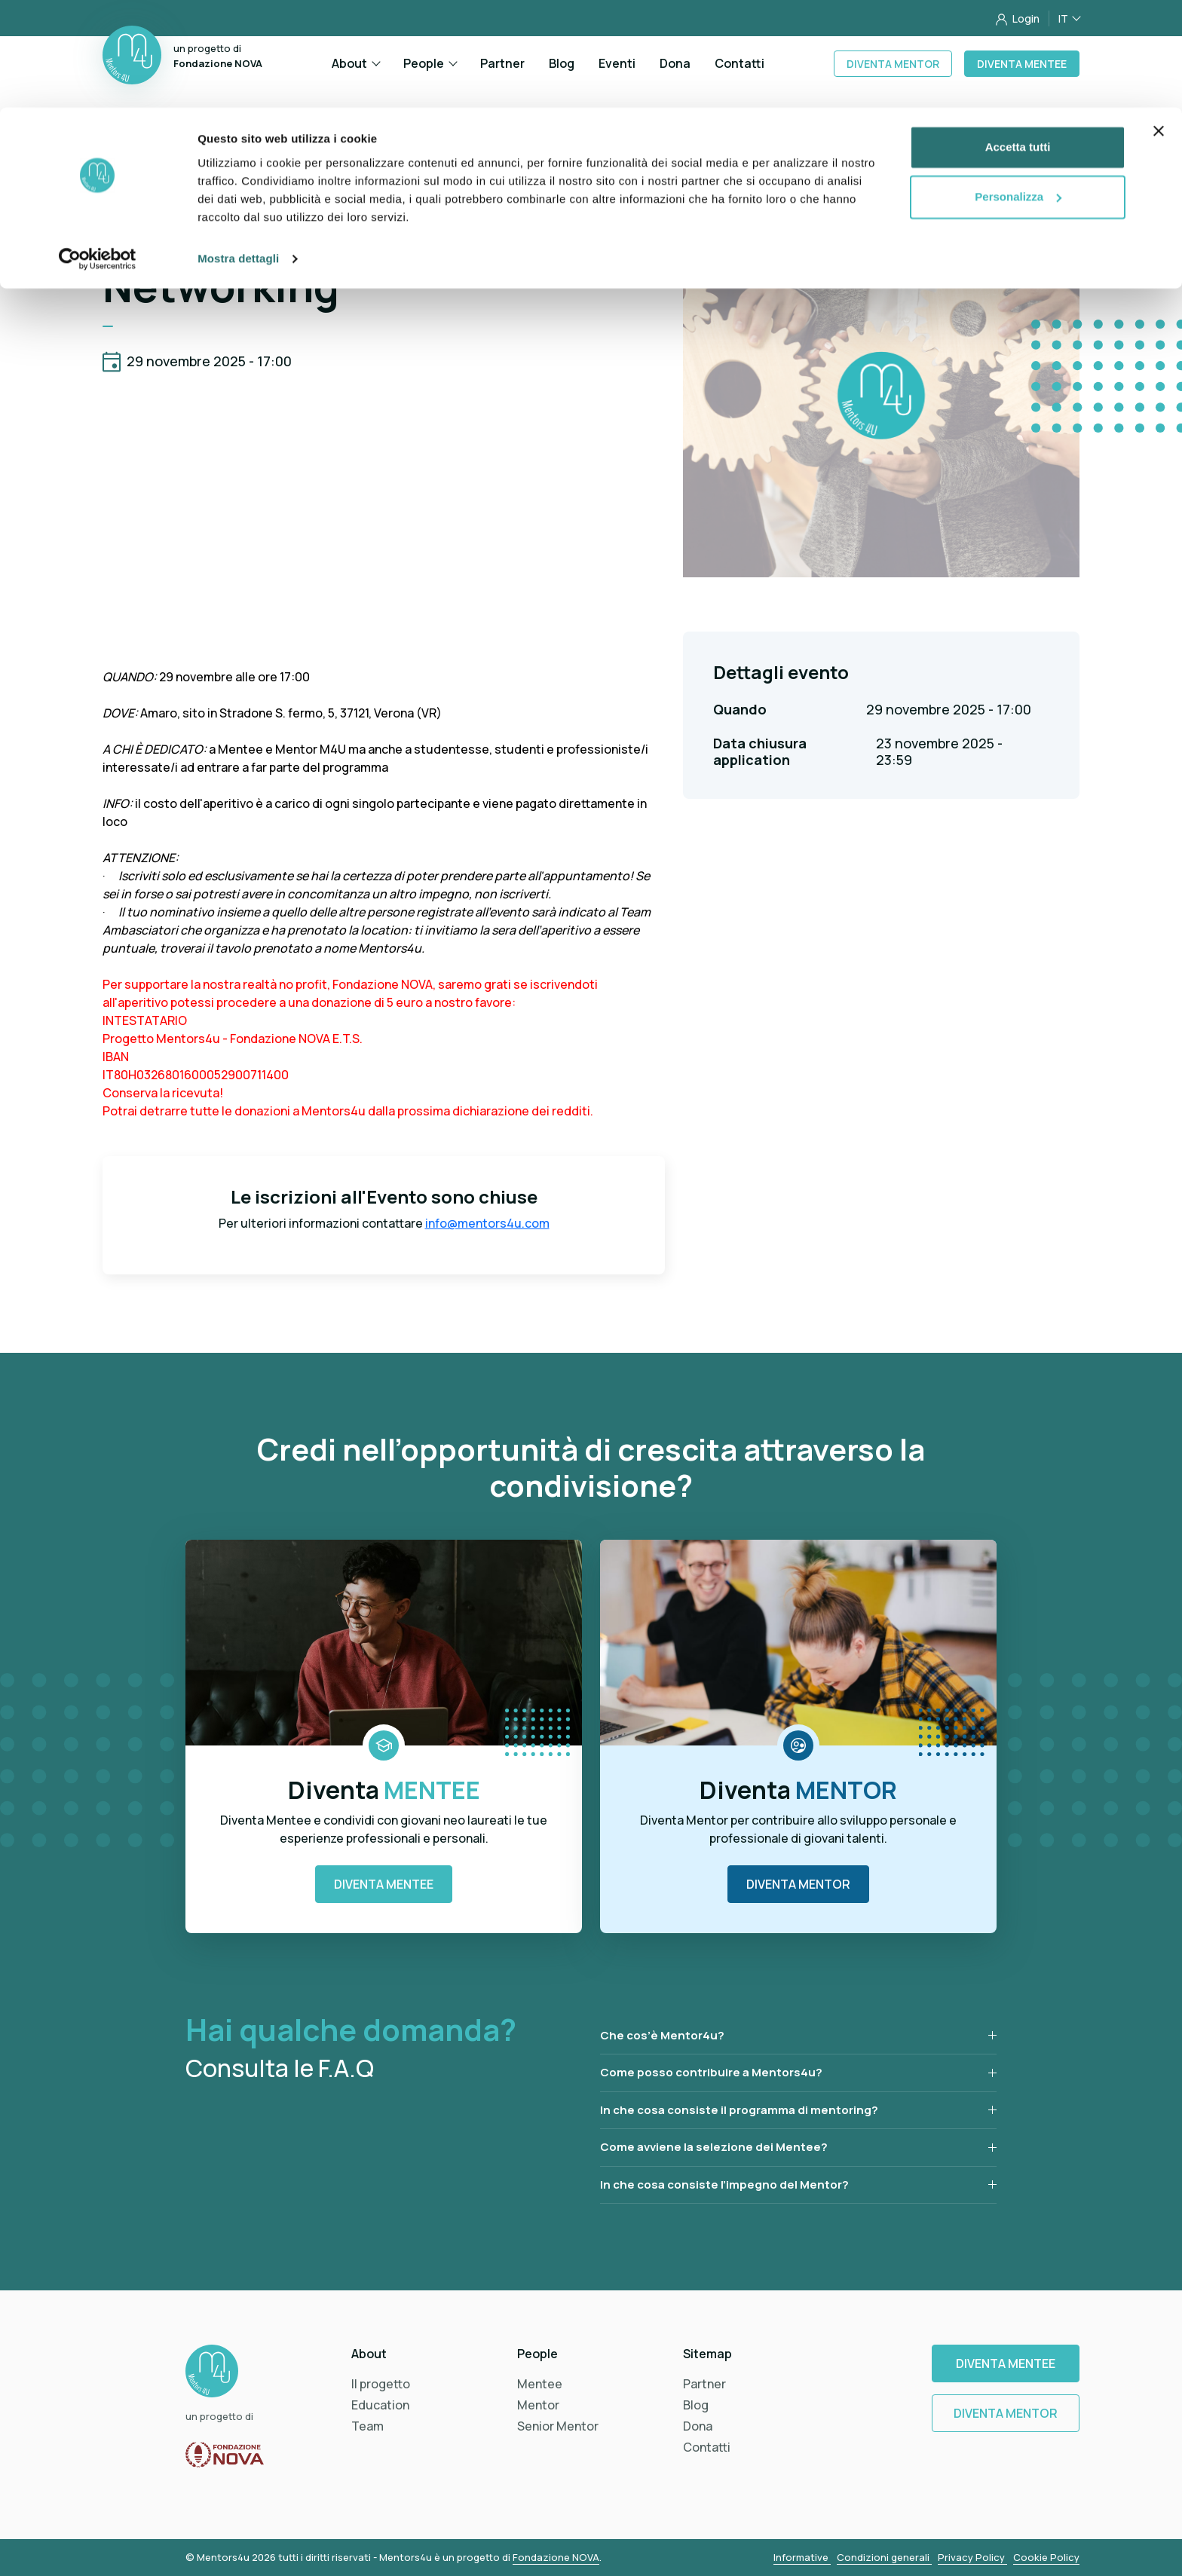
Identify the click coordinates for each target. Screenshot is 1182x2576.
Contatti (706, 2447)
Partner (704, 2384)
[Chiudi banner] (1158, 23)
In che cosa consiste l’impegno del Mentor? (724, 2184)
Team (367, 2426)
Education (380, 2405)
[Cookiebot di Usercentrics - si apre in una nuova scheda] (98, 150)
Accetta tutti (1018, 39)
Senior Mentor (558, 2426)
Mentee (539, 2384)
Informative (802, 2557)
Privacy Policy (972, 2557)
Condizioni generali (884, 2557)
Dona (697, 2426)
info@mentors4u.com (487, 1223)
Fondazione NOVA (556, 2557)
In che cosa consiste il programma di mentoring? (739, 2110)
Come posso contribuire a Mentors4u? (711, 2072)
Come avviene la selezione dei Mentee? (714, 2147)
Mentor (538, 2405)
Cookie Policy (1046, 2557)
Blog (696, 2405)
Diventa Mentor (798, 1884)
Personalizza (1018, 89)
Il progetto (380, 2384)
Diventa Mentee (383, 1884)
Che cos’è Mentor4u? (662, 2035)
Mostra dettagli (238, 150)
